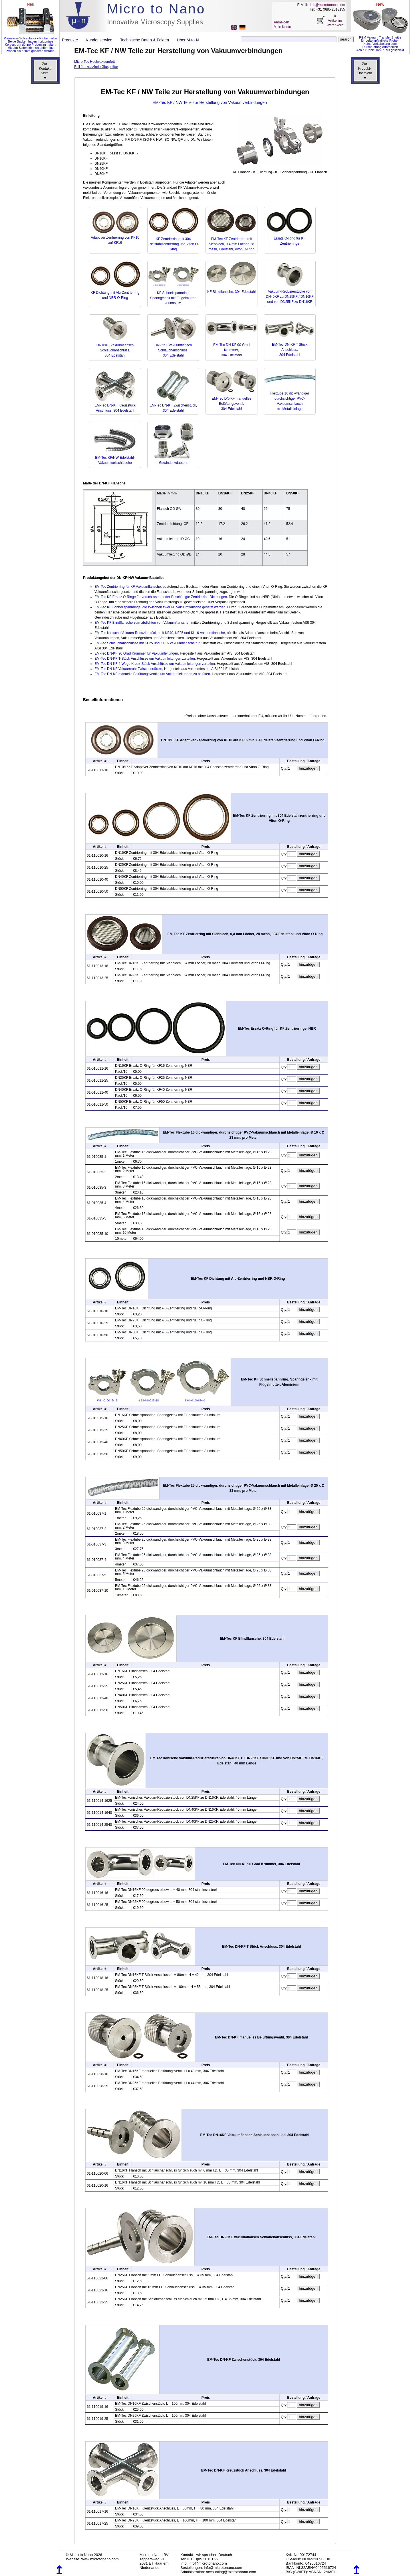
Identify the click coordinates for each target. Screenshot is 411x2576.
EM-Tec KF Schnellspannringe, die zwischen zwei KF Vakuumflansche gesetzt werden (159, 607)
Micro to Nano (156, 8)
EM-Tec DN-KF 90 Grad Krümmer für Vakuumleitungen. (136, 653)
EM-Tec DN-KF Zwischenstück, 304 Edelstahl (173, 405)
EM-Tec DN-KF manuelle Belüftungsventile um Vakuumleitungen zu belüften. (152, 674)
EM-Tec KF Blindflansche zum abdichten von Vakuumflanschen (142, 623)
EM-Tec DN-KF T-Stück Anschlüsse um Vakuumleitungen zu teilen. (145, 659)
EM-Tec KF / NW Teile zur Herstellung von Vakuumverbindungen (210, 102)
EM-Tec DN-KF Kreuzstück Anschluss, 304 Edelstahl (114, 405)
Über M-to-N (188, 40)
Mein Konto (282, 27)
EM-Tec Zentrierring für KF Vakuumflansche (127, 587)
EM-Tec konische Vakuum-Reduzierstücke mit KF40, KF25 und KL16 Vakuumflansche (159, 633)
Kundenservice (101, 40)
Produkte (72, 40)
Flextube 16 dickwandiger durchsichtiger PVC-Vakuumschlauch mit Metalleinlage (289, 398)
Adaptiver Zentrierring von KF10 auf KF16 (115, 237)
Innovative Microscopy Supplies (155, 22)
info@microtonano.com (327, 5)
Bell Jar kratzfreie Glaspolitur (96, 67)
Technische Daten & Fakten (147, 40)
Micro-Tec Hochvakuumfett (94, 62)
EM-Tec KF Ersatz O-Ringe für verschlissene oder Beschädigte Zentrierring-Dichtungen (160, 597)
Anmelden (281, 22)
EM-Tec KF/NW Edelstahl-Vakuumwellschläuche (115, 457)
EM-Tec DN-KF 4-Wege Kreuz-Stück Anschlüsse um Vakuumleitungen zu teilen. (155, 664)
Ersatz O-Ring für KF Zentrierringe (290, 238)
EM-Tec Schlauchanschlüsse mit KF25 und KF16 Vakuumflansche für (147, 643)
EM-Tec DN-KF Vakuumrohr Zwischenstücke (128, 669)
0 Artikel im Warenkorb (335, 20)
